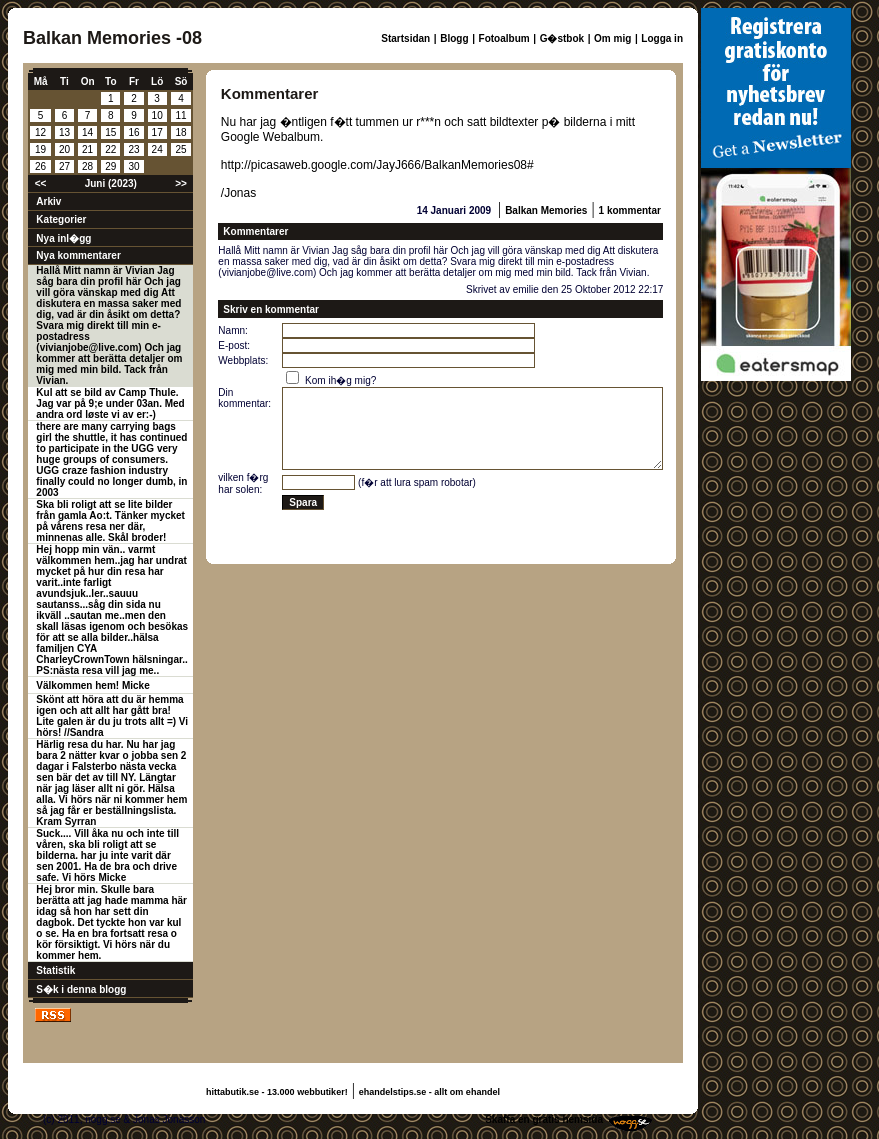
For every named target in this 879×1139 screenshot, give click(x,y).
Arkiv (48, 201)
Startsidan (405, 38)
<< (41, 183)
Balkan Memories (546, 210)
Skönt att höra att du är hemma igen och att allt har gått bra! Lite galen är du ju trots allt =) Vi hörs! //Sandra (112, 716)
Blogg (454, 38)
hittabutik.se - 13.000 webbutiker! (277, 1092)
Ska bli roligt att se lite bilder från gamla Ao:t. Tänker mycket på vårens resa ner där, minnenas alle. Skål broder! (110, 521)
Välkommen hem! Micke (92, 685)
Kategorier (61, 219)
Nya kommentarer (78, 255)
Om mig (612, 38)
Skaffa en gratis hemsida (544, 1119)
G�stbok (562, 38)
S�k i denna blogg (81, 989)
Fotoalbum (504, 38)
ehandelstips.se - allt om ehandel (429, 1092)
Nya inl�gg (63, 238)
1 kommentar (630, 210)
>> (181, 183)
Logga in (662, 38)
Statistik (55, 970)
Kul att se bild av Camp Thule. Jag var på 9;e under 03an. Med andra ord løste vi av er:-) (110, 403)
